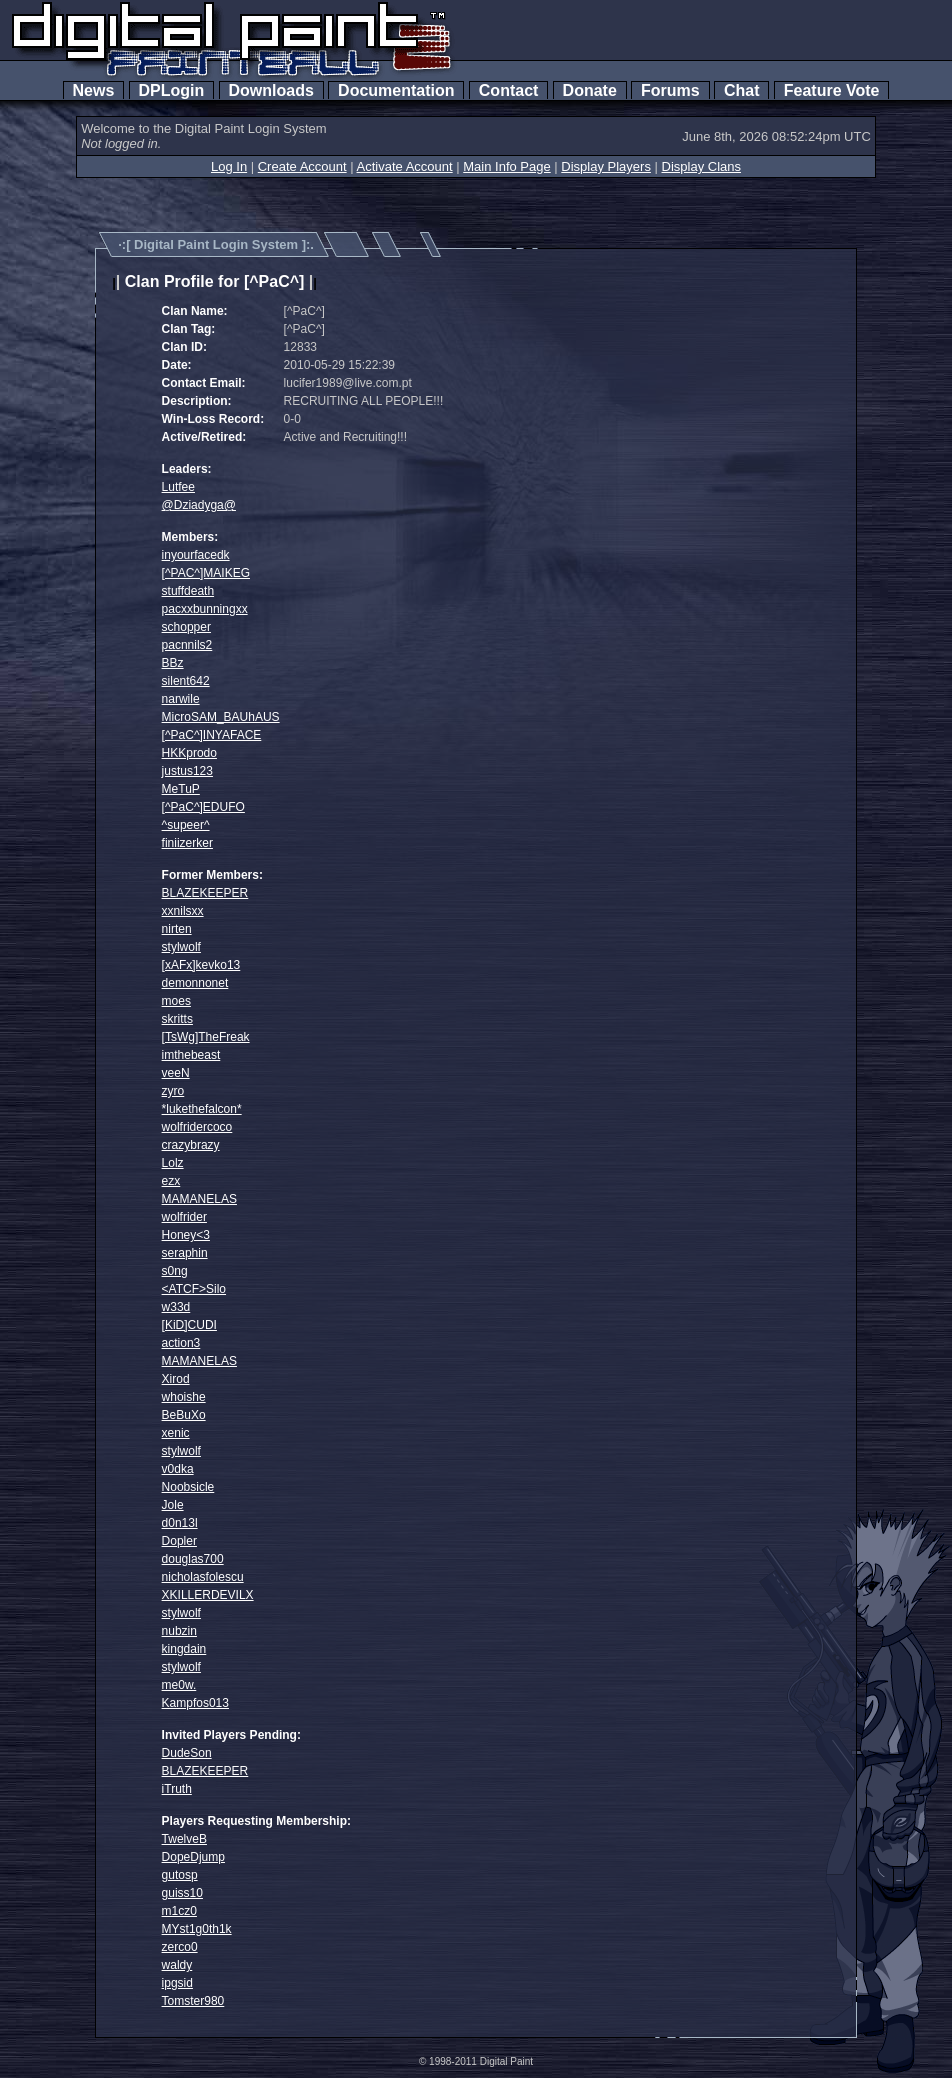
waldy (177, 1965)
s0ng (175, 1271)
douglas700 (193, 1559)
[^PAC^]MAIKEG (206, 573)
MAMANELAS (199, 1199)
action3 (181, 1343)
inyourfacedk (196, 555)
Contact (508, 90)
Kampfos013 (195, 1703)
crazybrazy (191, 1145)
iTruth (177, 1789)
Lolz (173, 1163)
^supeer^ (186, 825)
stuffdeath (188, 591)
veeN (176, 1073)
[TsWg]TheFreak (206, 1037)
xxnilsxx (183, 911)
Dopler (179, 1541)
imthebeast (191, 1055)
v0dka (178, 1469)
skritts (177, 1019)
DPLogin (172, 90)
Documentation (396, 90)
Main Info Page (506, 166)
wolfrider (184, 1217)
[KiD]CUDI (189, 1325)
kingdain (184, 1649)
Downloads (271, 90)
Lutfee (178, 487)
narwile (181, 699)
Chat (741, 90)
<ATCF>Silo (194, 1289)
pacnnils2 (187, 645)
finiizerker (187, 843)
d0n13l (180, 1523)
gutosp (180, 1875)
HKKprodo (189, 753)
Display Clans (701, 166)
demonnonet (195, 983)
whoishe (184, 1397)
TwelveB (184, 1839)
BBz (173, 663)
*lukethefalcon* (202, 1109)
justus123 (187, 771)
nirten (177, 929)
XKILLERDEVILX (208, 1595)
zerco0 (180, 1947)
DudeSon (187, 1753)
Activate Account (405, 166)
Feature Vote (832, 90)
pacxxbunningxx (205, 609)
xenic (176, 1433)
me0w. (179, 1685)
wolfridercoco (197, 1127)
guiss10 (182, 1893)
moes (176, 1001)
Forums (670, 90)
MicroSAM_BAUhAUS (221, 717)
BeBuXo (184, 1415)
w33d (176, 1307)
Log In (229, 166)
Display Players (606, 166)
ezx (171, 1181)
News (94, 90)
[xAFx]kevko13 (201, 965)
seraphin (185, 1253)
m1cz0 (179, 1911)
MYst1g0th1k (197, 1929)
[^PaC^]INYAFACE (212, 735)
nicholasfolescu (203, 1577)
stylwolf (181, 947)
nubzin (179, 1631)
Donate (590, 90)
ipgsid (177, 1983)
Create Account (302, 166)
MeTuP (181, 789)
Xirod (176, 1379)
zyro (173, 1091)
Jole (173, 1505)
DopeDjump (193, 1857)
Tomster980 (193, 2001)
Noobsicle (188, 1487)
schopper (186, 627)
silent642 (186, 681)
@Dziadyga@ (199, 505)
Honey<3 (186, 1235)
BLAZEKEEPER (205, 893)
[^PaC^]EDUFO (203, 807)
